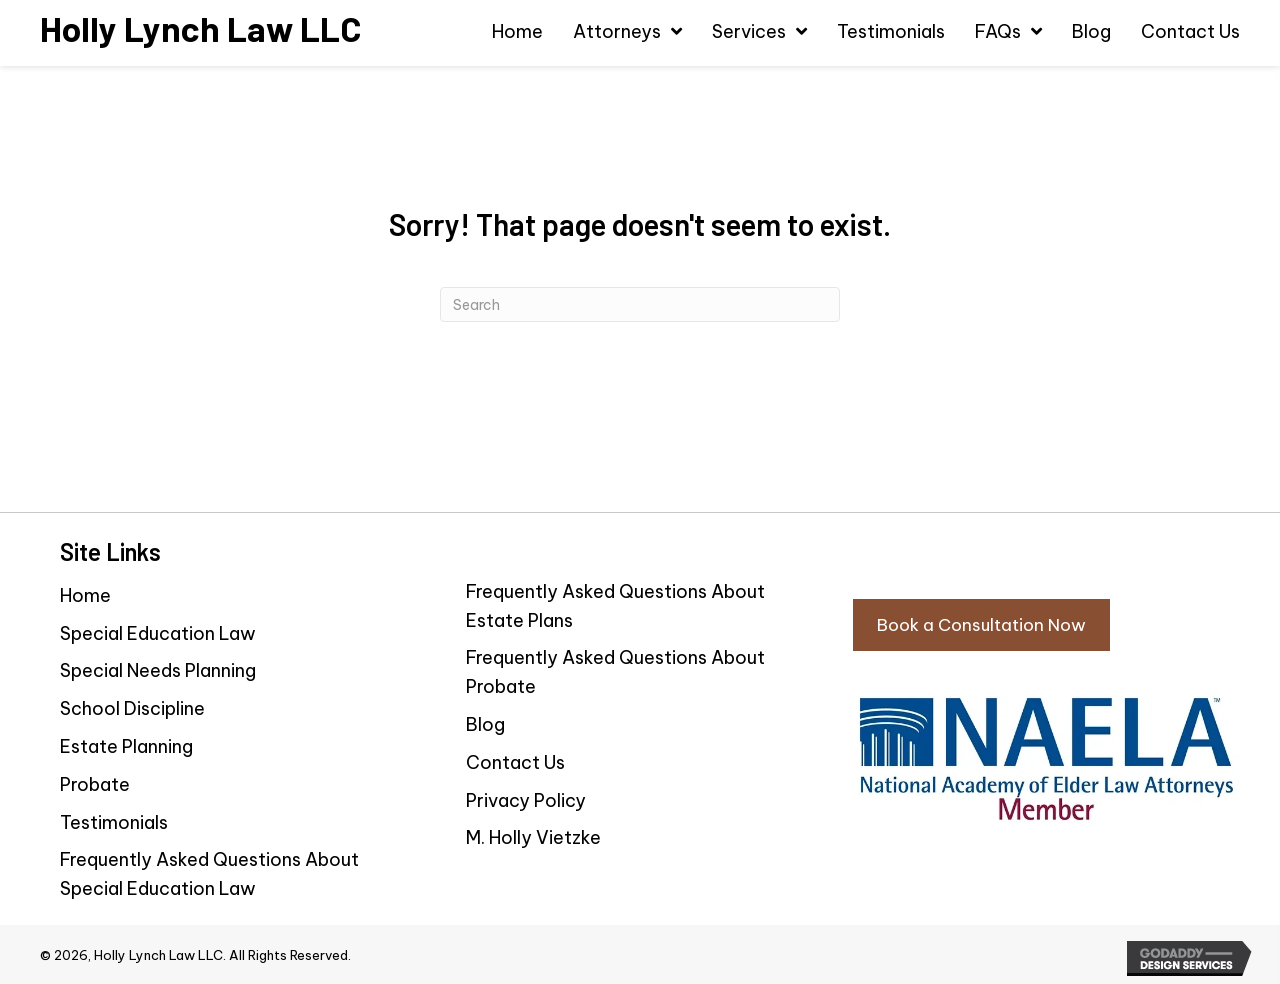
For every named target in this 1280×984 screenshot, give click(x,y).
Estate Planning (126, 746)
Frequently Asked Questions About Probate (615, 672)
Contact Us (515, 762)
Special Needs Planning (158, 670)
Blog (485, 724)
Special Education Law (158, 633)
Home (85, 595)
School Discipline (132, 708)
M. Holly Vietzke (533, 837)
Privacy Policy (526, 800)
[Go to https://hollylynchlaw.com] (200, 28)
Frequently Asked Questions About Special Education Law (209, 874)
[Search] (640, 304)
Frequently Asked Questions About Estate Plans (615, 606)
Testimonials (114, 822)
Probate (95, 784)
